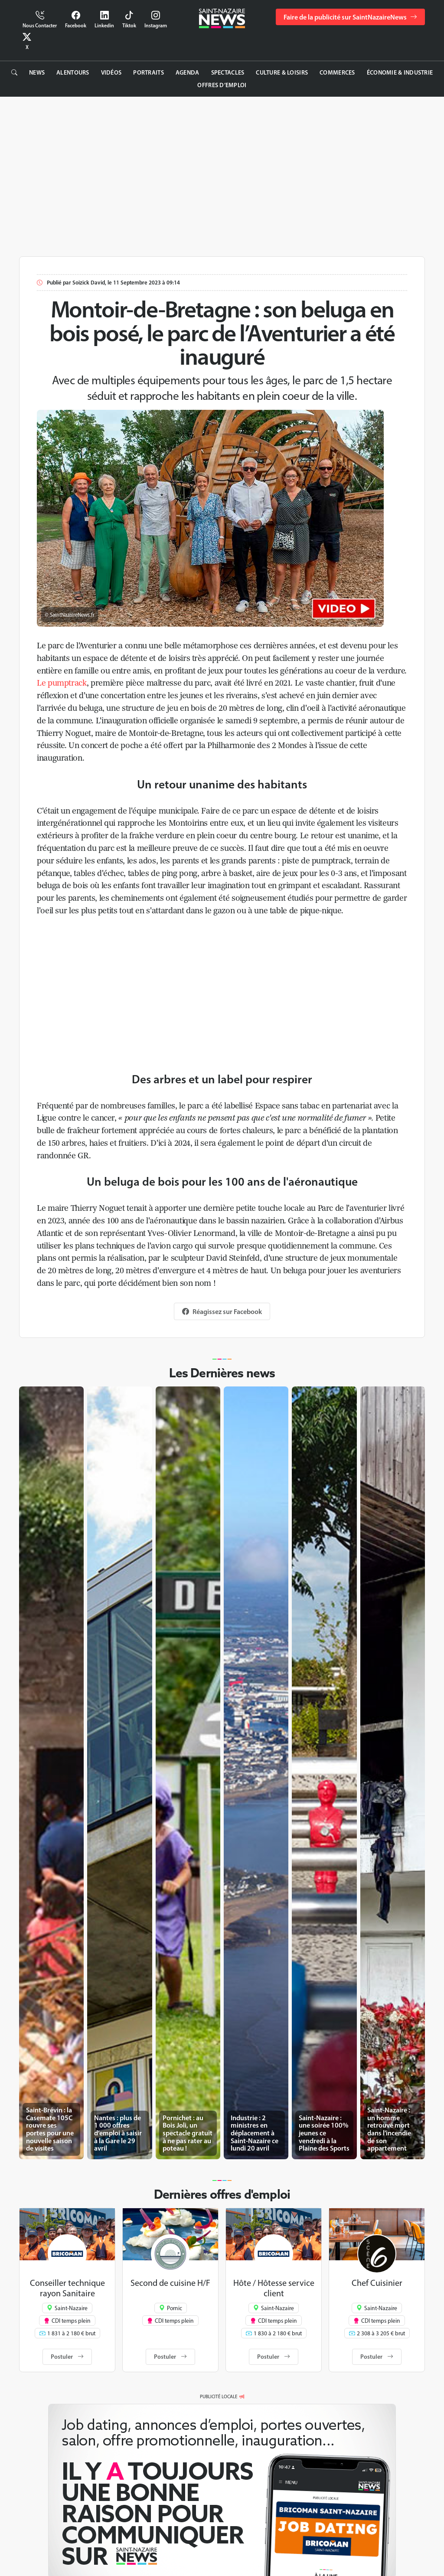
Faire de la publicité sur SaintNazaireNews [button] (350, 17)
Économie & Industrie (400, 72)
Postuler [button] (67, 2356)
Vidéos (111, 72)
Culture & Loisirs (282, 72)
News (37, 72)
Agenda (187, 72)
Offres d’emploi (221, 85)
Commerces (337, 72)
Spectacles (228, 72)
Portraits (148, 72)
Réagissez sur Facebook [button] (222, 1311)
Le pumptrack (62, 683)
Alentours (72, 72)
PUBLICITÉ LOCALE (219, 2396)
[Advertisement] (222, 174)
